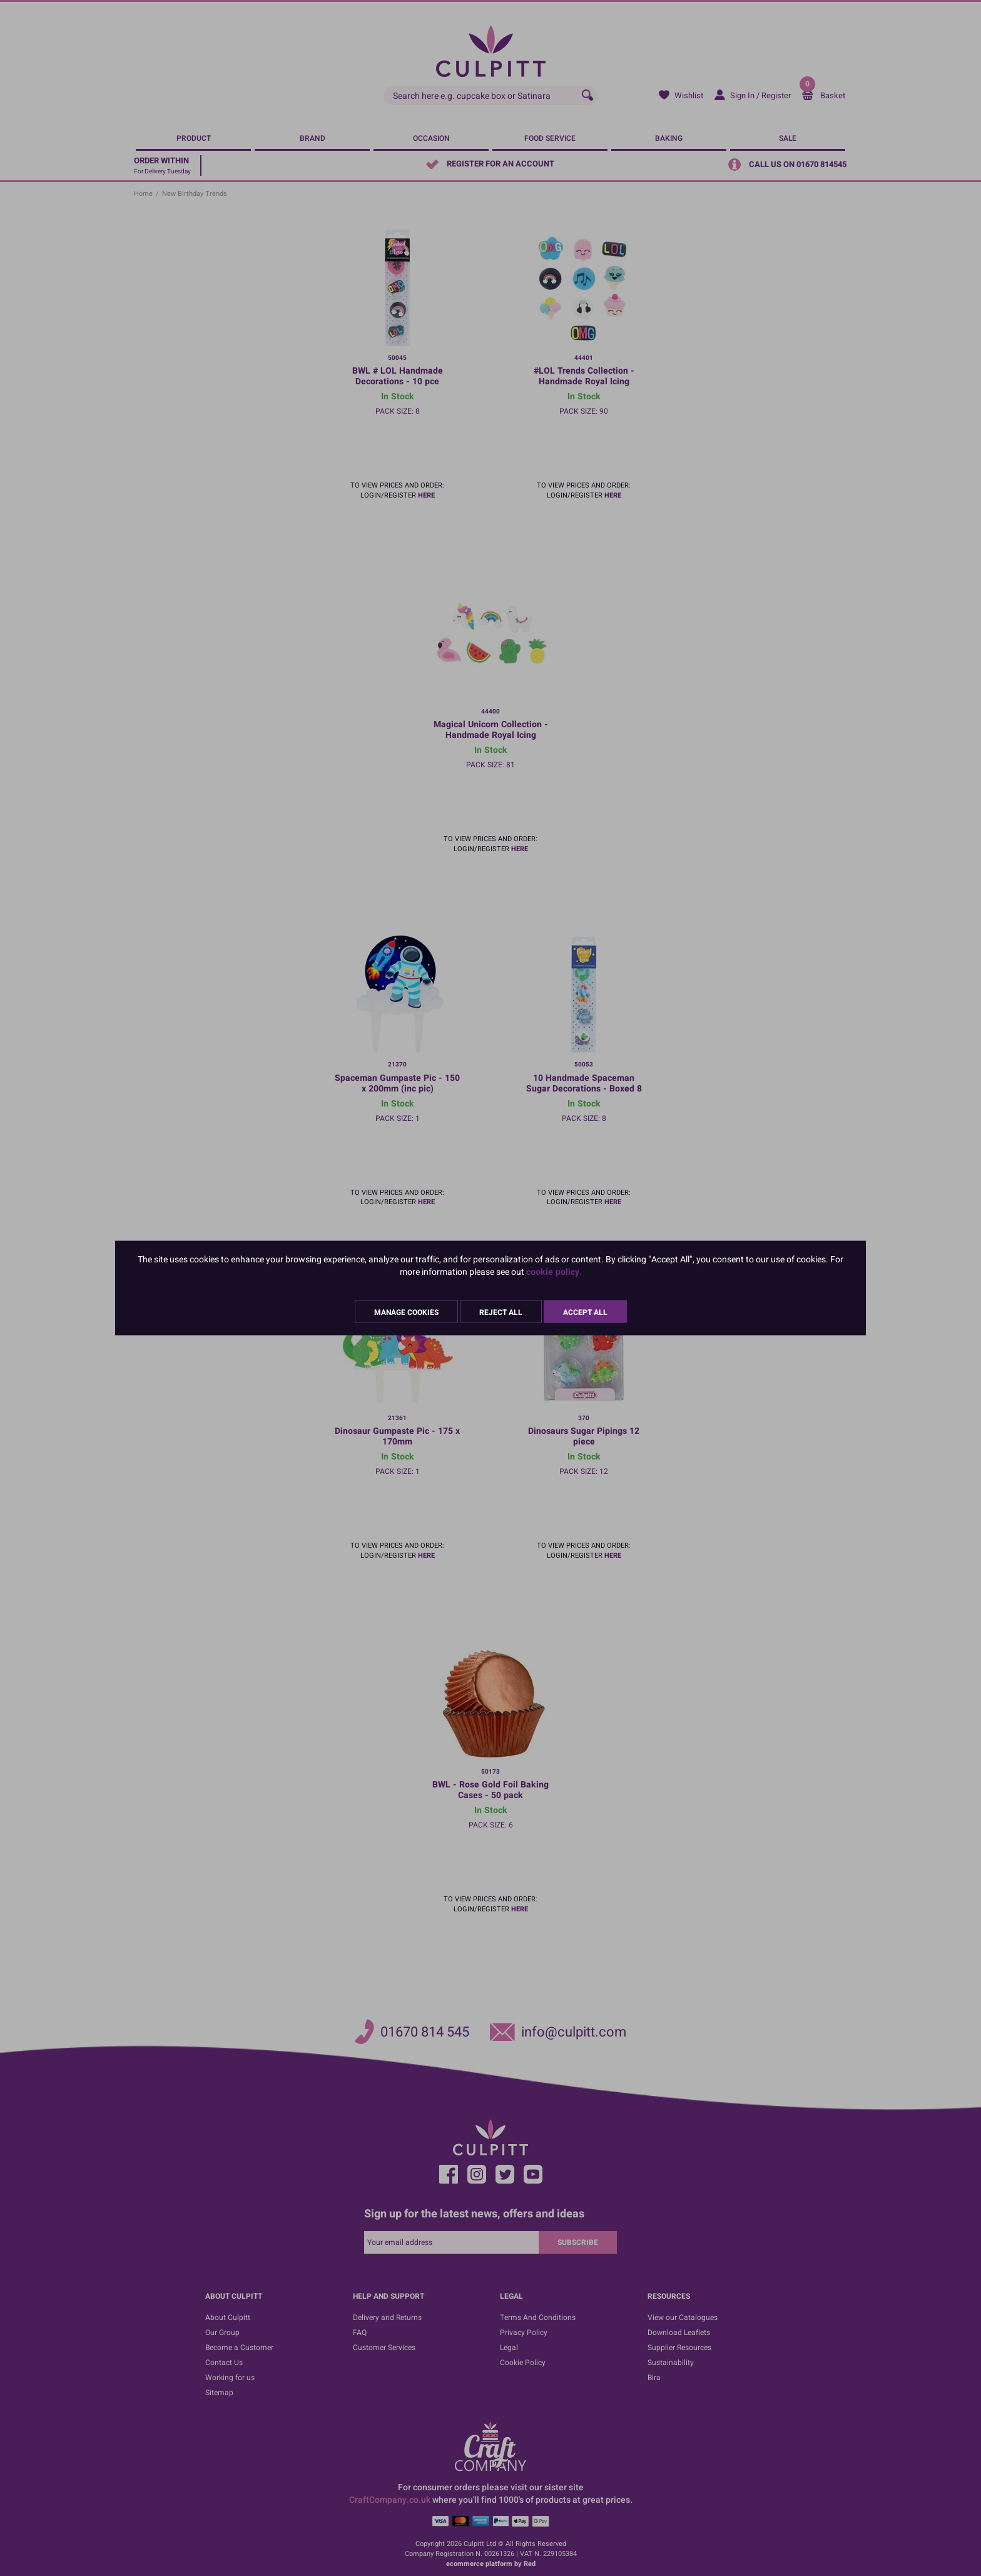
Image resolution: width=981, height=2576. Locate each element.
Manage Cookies (406, 1312)
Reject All (500, 1312)
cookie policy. (554, 1272)
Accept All (585, 1312)
